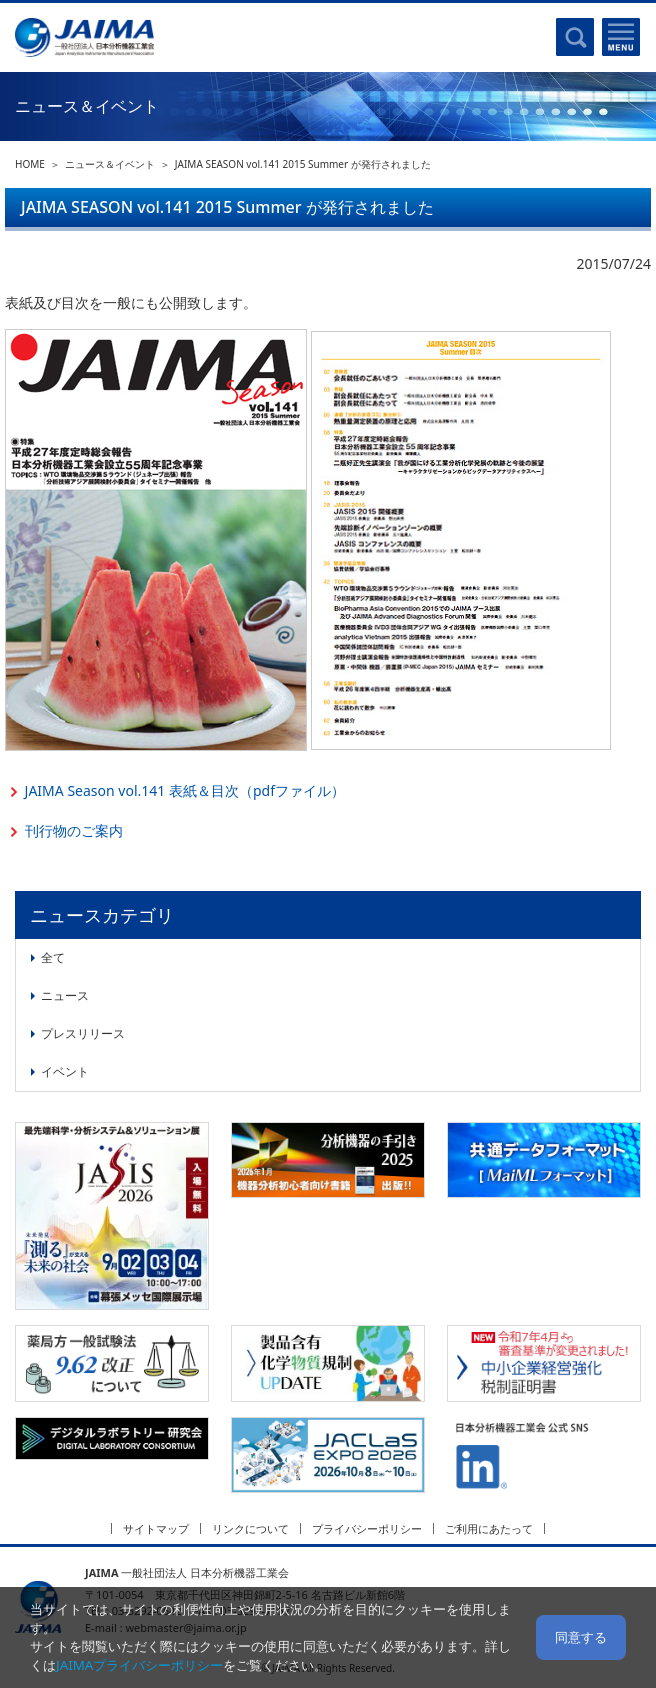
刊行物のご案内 (74, 830)
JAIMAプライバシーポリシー (139, 1665)
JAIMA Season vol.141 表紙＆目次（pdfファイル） (185, 790)
